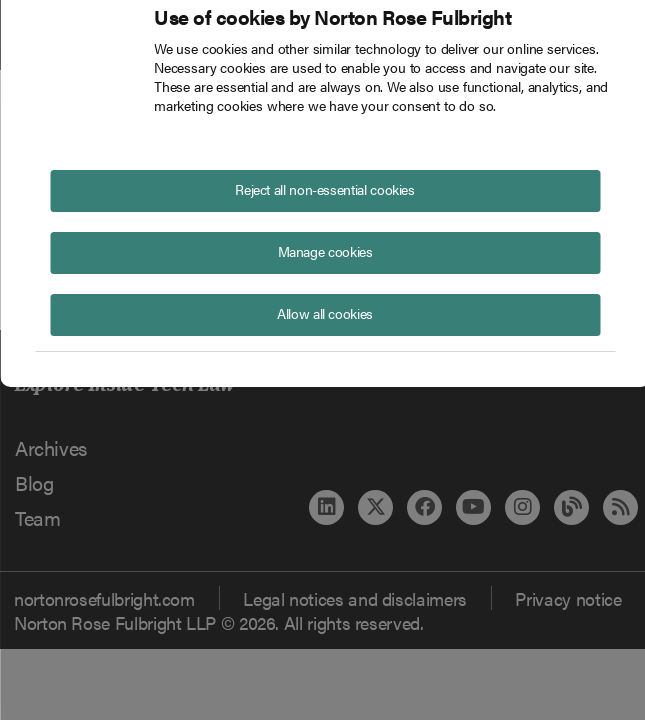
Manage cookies (325, 251)
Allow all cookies (325, 313)
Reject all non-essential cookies (324, 189)
